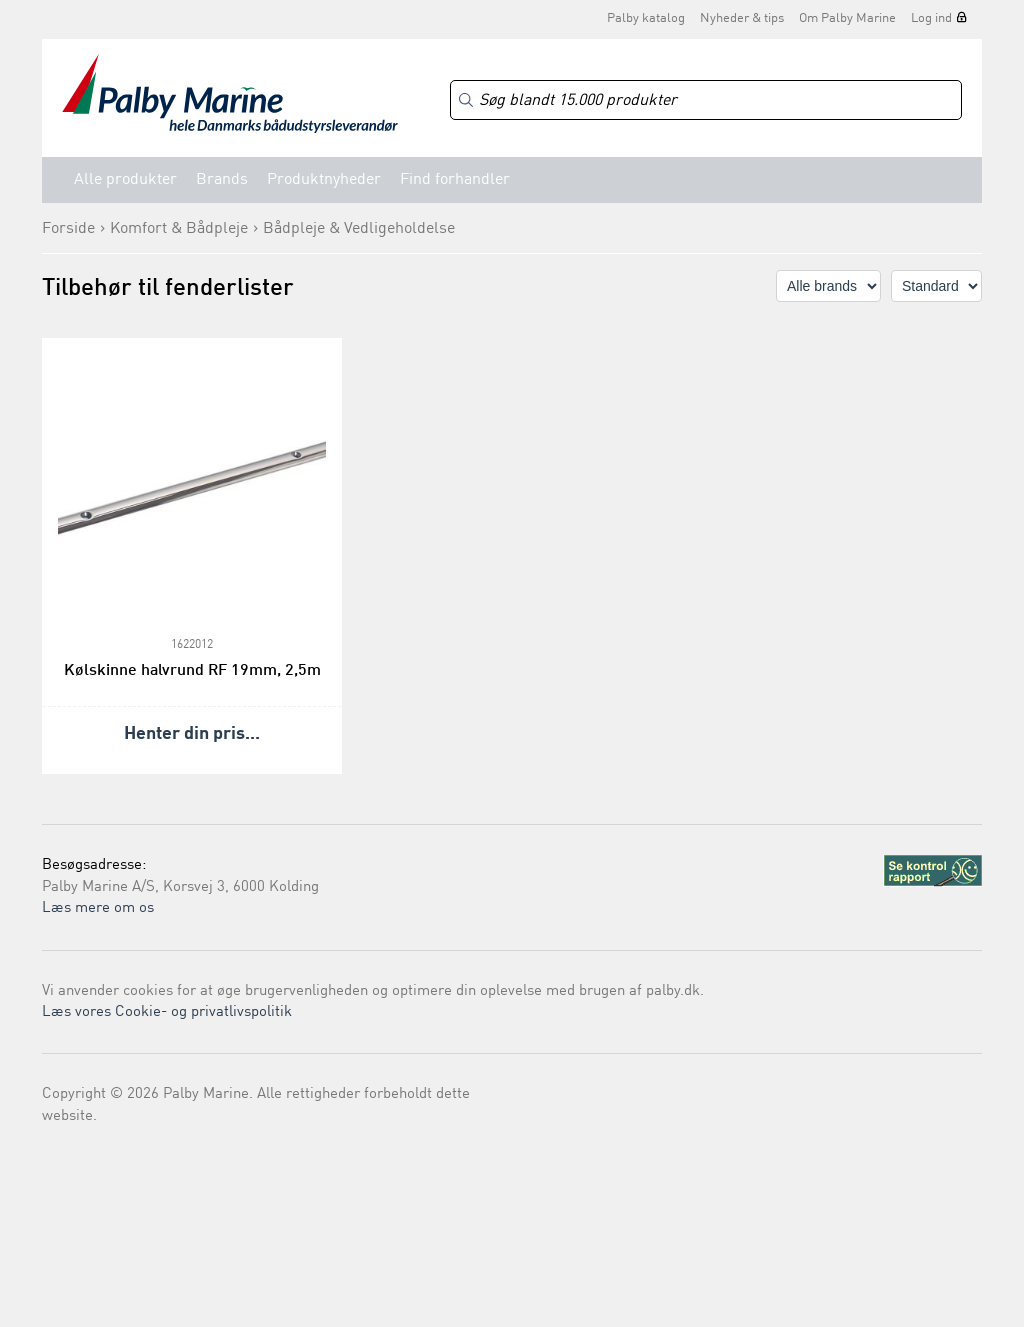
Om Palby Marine (847, 18)
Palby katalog (646, 18)
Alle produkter (125, 180)
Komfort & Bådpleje (179, 229)
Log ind (931, 18)
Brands (222, 180)
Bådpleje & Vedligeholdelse (359, 229)
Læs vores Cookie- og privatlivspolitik (167, 1012)
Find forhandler (455, 180)
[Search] (706, 100)
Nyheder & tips (742, 18)
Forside (68, 229)
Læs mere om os (98, 908)
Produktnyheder (324, 180)
